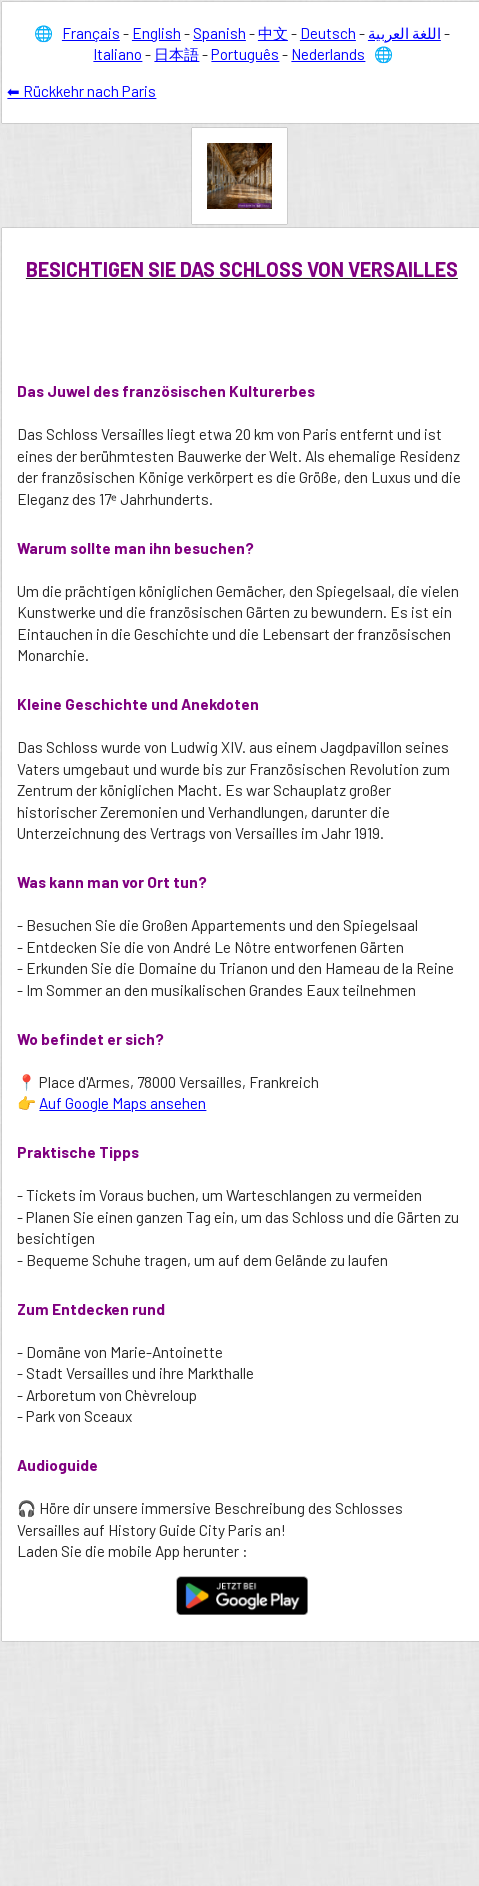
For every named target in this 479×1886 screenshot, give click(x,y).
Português (245, 54)
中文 (273, 33)
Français (91, 33)
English (156, 33)
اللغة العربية (404, 33)
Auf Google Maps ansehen (122, 1103)
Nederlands (328, 54)
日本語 (176, 54)
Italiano (117, 54)
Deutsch (328, 33)
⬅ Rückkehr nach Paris (81, 91)
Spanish (219, 33)
